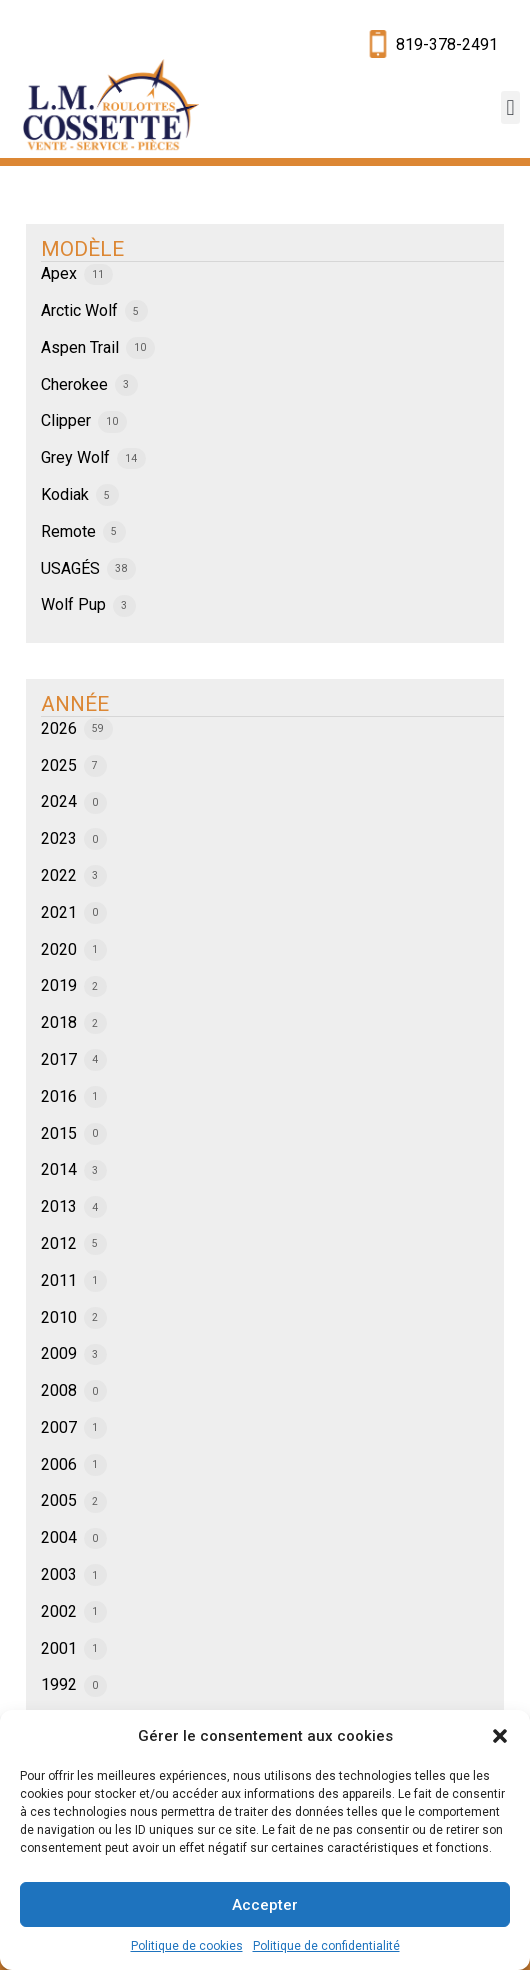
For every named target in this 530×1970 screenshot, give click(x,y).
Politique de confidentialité (326, 1946)
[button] (500, 1736)
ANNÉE (75, 704)
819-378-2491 (447, 44)
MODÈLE (82, 249)
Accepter (265, 1905)
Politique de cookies (187, 1946)
